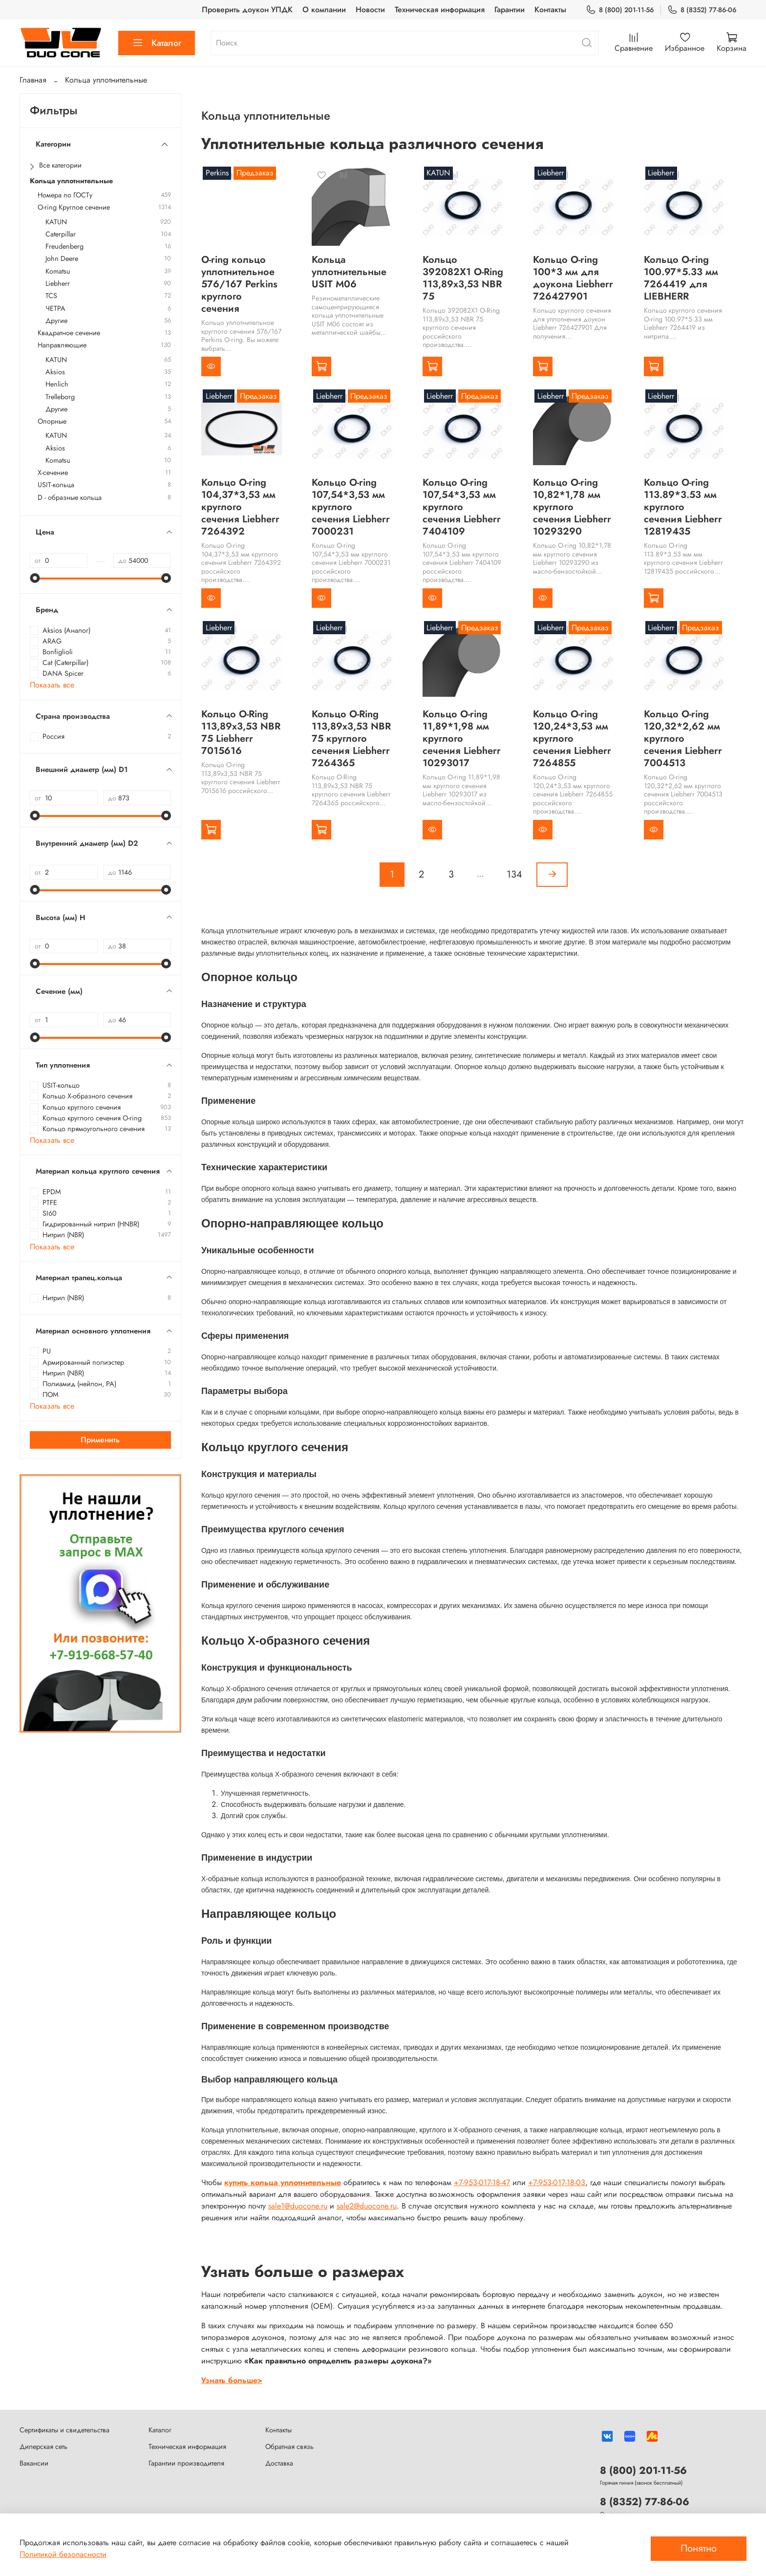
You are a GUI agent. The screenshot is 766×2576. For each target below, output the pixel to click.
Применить (100, 1439)
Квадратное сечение (69, 333)
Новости (370, 9)
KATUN (56, 222)
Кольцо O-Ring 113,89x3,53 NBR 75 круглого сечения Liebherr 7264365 (351, 738)
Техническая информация (440, 9)
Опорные (52, 421)
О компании (324, 9)
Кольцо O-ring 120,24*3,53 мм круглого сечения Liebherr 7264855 (572, 738)
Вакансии (34, 2463)
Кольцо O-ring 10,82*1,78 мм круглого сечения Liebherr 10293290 (572, 506)
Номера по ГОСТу (65, 195)
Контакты (550, 9)
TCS (51, 296)
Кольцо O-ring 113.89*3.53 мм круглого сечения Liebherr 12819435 (683, 506)
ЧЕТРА (55, 308)
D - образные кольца (70, 498)
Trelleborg (60, 397)
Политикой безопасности (63, 2554)
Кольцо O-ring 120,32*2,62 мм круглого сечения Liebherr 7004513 (683, 738)
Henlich (56, 384)
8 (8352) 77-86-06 (702, 10)
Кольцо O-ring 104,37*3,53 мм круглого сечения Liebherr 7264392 (240, 506)
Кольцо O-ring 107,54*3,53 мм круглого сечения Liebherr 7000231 (351, 506)
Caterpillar (60, 234)
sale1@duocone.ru (297, 2205)
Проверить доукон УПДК (247, 9)
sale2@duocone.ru (367, 2205)
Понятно (699, 2548)
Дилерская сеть (43, 2446)
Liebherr (57, 283)
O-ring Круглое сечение (74, 207)
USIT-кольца (56, 485)
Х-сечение (53, 473)
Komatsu (57, 271)
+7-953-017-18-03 (556, 2182)
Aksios (55, 372)
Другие (56, 321)
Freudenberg (64, 246)
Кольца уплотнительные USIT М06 (349, 272)
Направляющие (62, 345)
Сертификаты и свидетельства (64, 2430)
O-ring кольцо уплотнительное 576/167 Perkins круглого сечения (239, 284)
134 (514, 874)
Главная (33, 80)
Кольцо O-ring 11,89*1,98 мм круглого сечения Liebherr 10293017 (462, 738)
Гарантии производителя (186, 2463)
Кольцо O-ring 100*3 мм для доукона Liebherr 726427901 (573, 278)
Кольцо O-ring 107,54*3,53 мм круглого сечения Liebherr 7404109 (462, 506)
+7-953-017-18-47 (482, 2182)
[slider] (34, 578)
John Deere (61, 259)
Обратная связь (289, 2446)
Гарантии (509, 9)
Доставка (279, 2463)
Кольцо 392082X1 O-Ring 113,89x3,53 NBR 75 (463, 278)
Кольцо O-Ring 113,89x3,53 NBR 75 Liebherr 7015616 (240, 732)
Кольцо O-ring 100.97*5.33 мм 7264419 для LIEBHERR (681, 278)
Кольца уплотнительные (71, 181)
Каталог (156, 43)
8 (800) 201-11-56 (620, 10)
